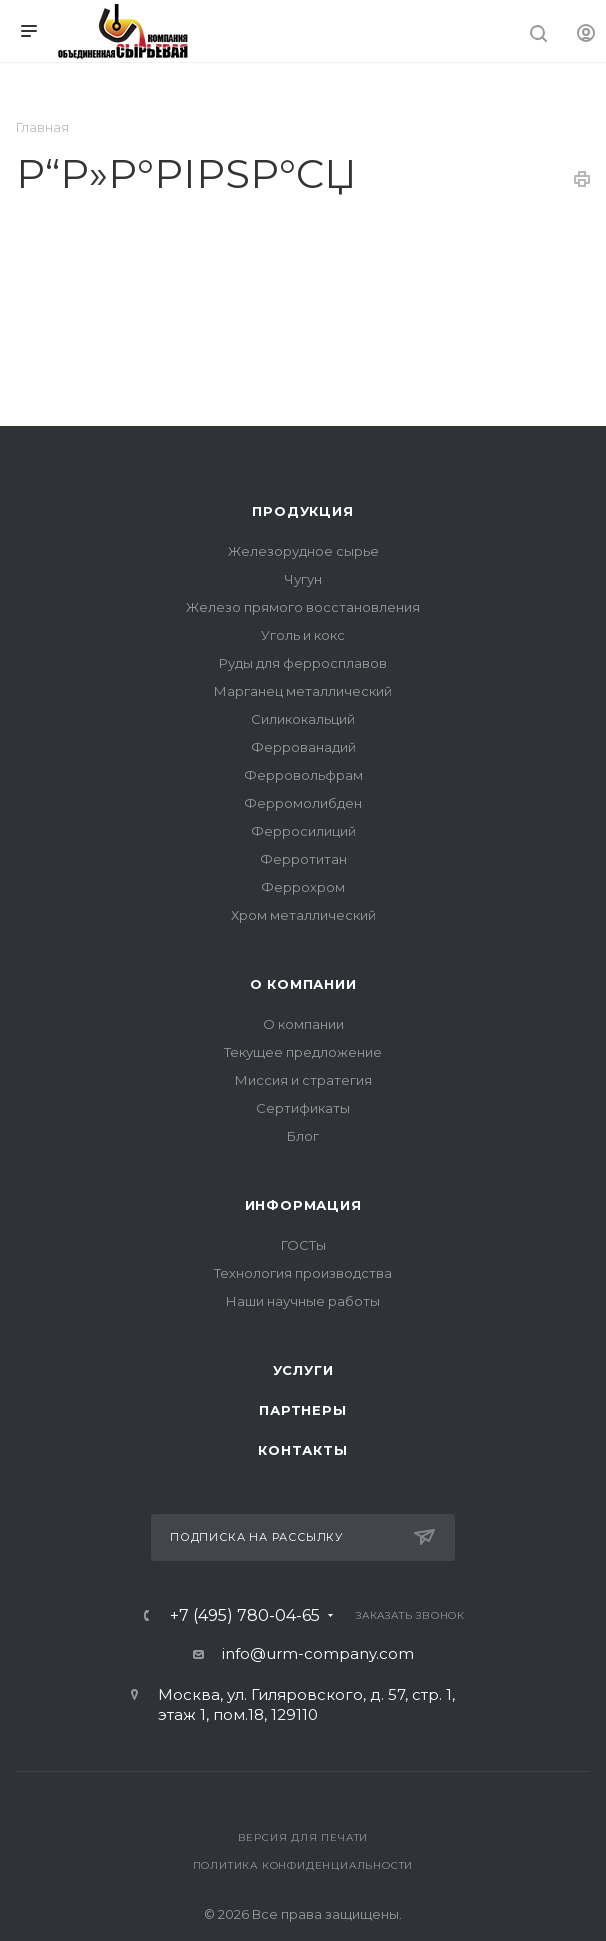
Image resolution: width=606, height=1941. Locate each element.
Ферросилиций (303, 831)
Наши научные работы (303, 1301)
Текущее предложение (303, 1052)
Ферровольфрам (303, 775)
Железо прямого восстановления (303, 607)
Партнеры (302, 1410)
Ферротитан (303, 859)
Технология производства (303, 1273)
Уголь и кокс (303, 635)
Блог (303, 1136)
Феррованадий (303, 747)
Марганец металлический (303, 691)
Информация (303, 1205)
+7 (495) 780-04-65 (245, 1616)
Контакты (302, 1450)
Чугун (303, 579)
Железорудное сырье (303, 551)
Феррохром (303, 887)
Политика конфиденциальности (303, 1865)
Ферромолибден (303, 803)
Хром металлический (303, 915)
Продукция (302, 511)
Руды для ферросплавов (303, 663)
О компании (303, 984)
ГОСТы (303, 1245)
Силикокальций (303, 719)
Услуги (303, 1370)
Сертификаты (303, 1108)
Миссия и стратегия (303, 1080)
